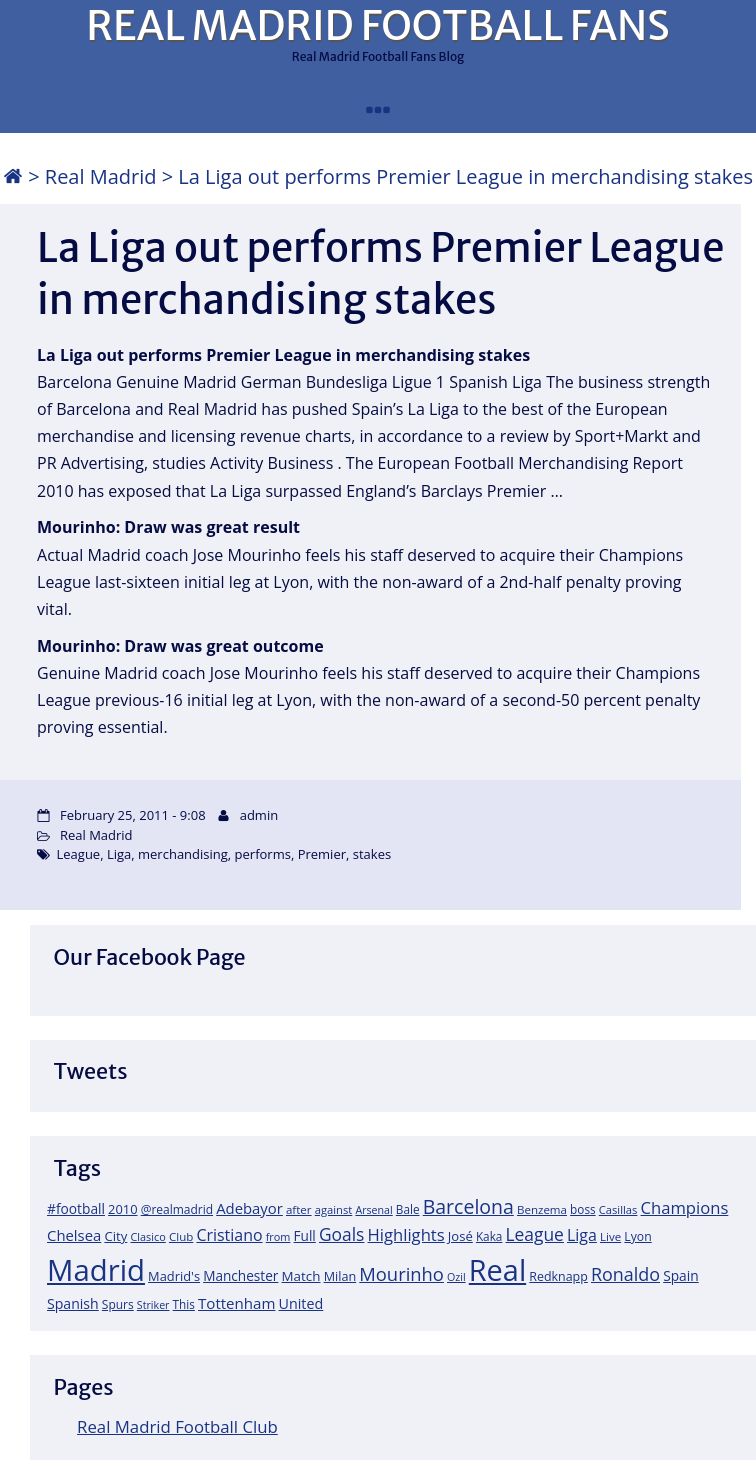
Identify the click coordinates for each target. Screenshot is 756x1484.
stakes (372, 854)
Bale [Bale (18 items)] (408, 1209)
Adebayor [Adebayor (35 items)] (249, 1208)
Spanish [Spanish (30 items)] (73, 1303)
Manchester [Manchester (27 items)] (240, 1275)
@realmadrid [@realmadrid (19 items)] (177, 1209)
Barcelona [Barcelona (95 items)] (468, 1206)
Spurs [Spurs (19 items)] (118, 1304)
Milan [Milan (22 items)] (340, 1276)
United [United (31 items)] (301, 1303)
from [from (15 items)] (278, 1236)
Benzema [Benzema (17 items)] (542, 1209)
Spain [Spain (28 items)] (681, 1275)
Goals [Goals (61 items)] (341, 1234)
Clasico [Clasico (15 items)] (147, 1236)
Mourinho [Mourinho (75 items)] (401, 1273)
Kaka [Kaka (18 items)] (489, 1236)
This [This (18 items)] (184, 1304)
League (79, 854)
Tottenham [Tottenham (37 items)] (236, 1303)
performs (263, 854)
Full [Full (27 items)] (305, 1235)
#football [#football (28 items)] (76, 1208)
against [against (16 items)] (334, 1209)
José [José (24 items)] (460, 1236)
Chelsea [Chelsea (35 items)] (74, 1235)
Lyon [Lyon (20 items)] (637, 1236)
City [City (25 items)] (115, 1236)
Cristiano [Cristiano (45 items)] (229, 1235)
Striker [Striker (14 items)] (153, 1305)
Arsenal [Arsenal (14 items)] (373, 1210)
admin (259, 815)
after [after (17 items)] (299, 1209)
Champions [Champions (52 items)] (685, 1207)
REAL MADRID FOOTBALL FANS (377, 26)
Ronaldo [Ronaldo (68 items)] (625, 1274)
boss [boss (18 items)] (583, 1209)
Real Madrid (101, 176)
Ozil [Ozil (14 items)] (456, 1277)
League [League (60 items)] (535, 1234)
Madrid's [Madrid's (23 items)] (174, 1276)
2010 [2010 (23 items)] (122, 1209)
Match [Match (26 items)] (301, 1276)
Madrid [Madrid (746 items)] (96, 1270)
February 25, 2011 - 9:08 (133, 815)
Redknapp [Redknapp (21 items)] (558, 1276)
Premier (322, 854)
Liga (119, 854)
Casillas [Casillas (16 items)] (618, 1209)
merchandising (183, 854)
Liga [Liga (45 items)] (582, 1235)
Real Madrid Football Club (177, 1426)
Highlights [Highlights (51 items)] (406, 1234)
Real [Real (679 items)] (497, 1269)
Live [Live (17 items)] (610, 1236)
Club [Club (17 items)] (181, 1236)
